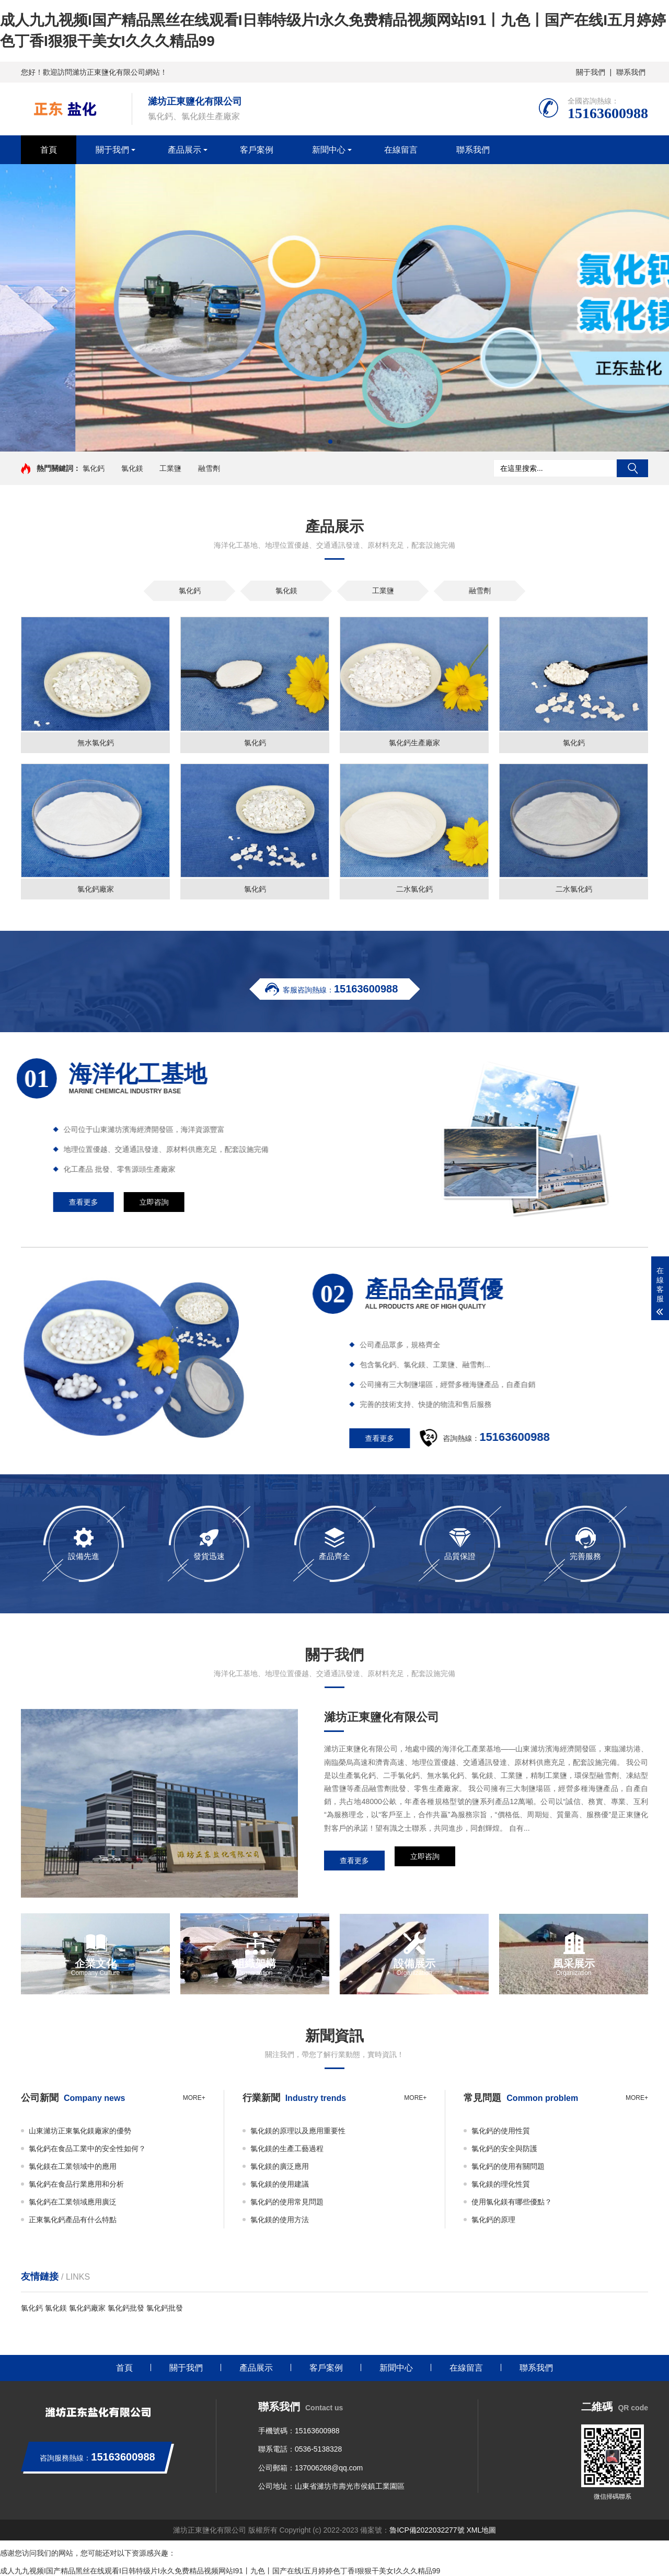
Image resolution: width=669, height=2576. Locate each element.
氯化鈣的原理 (493, 2219)
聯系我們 (630, 72)
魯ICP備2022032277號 (426, 2530)
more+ (194, 2097)
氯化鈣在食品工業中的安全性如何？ (87, 2148)
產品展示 (184, 149)
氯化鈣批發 (126, 2308)
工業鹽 (170, 468)
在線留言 (401, 149)
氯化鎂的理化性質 (500, 2184)
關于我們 (590, 72)
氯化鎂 (132, 468)
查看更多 (354, 1860)
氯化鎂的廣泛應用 (279, 2166)
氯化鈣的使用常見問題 (287, 2202)
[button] (330, 442)
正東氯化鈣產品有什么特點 (73, 2219)
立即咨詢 (425, 1860)
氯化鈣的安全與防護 (504, 2148)
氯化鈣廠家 (87, 2308)
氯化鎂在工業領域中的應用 (73, 2166)
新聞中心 (328, 149)
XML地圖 (481, 2530)
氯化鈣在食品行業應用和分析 (76, 2184)
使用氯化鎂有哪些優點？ (511, 2202)
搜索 (632, 468)
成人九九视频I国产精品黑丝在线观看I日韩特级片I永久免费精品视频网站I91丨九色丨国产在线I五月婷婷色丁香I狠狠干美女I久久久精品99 (220, 2571)
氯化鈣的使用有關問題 (508, 2166)
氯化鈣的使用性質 (500, 2131)
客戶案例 (256, 149)
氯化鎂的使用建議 (279, 2184)
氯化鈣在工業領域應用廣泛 (73, 2202)
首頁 (48, 149)
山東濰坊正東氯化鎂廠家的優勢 (80, 2131)
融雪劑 (209, 468)
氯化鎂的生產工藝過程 (287, 2148)
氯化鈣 (94, 468)
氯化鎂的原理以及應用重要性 (297, 2131)
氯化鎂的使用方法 (279, 2219)
